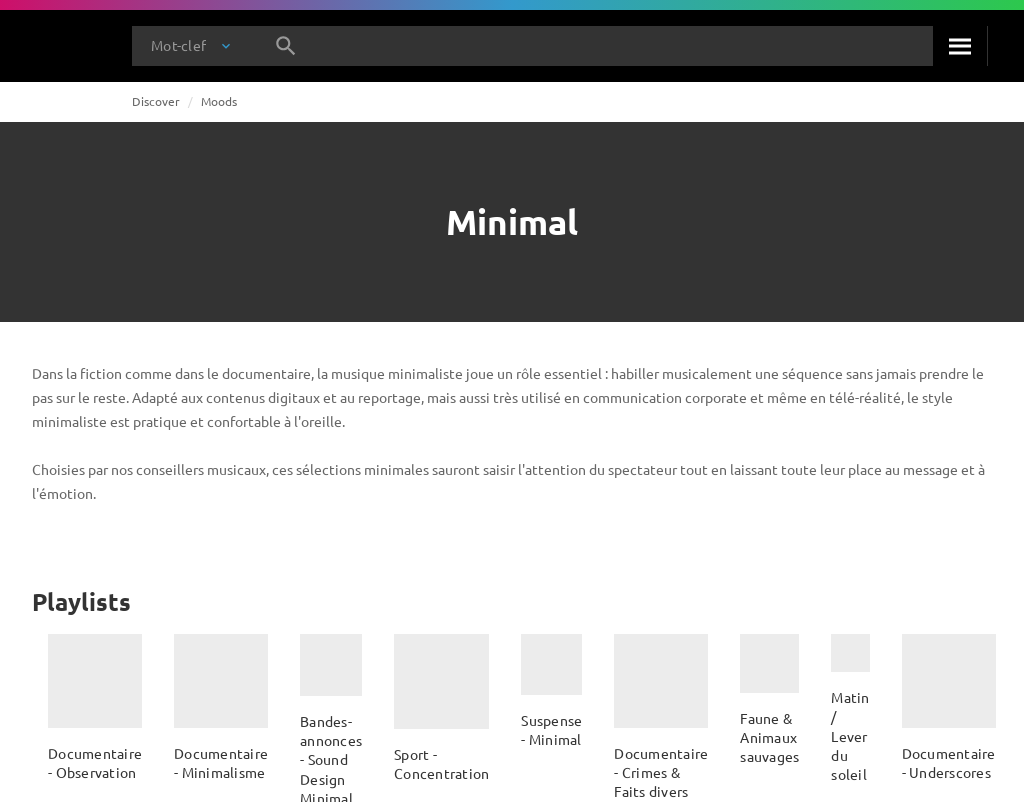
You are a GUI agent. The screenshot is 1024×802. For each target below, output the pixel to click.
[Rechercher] (960, 46)
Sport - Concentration (441, 763)
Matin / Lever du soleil (850, 735)
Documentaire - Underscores (949, 762)
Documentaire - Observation (95, 762)
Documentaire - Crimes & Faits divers (661, 772)
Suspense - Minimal (551, 729)
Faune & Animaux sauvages (769, 737)
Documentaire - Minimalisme (221, 762)
